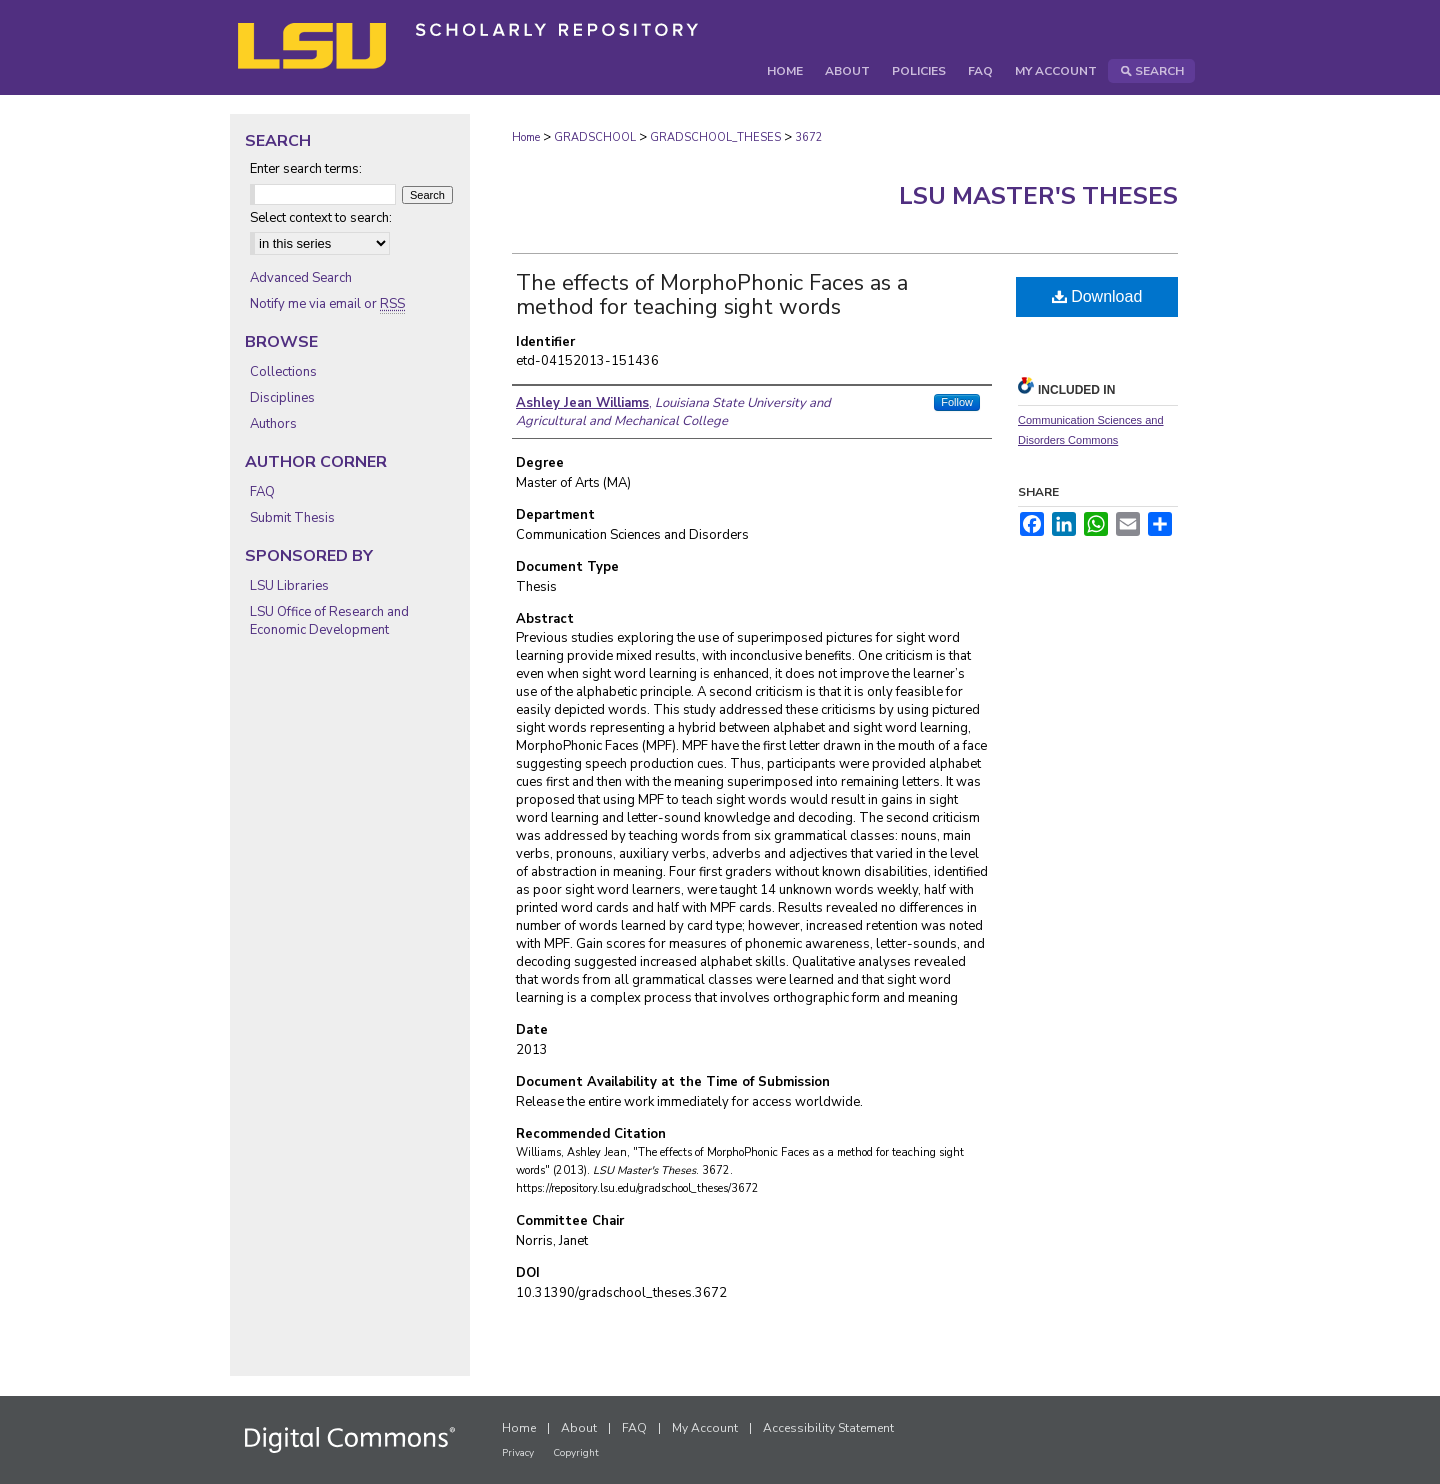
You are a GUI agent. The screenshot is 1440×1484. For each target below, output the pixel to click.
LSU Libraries (289, 586)
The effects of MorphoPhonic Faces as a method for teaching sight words (712, 295)
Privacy (518, 1453)
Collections (283, 372)
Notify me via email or (327, 304)
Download (1097, 296)
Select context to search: (321, 218)
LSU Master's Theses (1038, 196)
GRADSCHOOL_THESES (715, 137)
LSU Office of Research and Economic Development (329, 621)
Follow (957, 402)
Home (526, 137)
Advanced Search (301, 278)
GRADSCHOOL (595, 137)
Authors (273, 424)
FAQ (262, 492)
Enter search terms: (306, 169)
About (579, 1428)
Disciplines (282, 398)
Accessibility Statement (828, 1428)
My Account (705, 1428)
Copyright (576, 1453)
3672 (809, 137)
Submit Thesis (292, 518)
